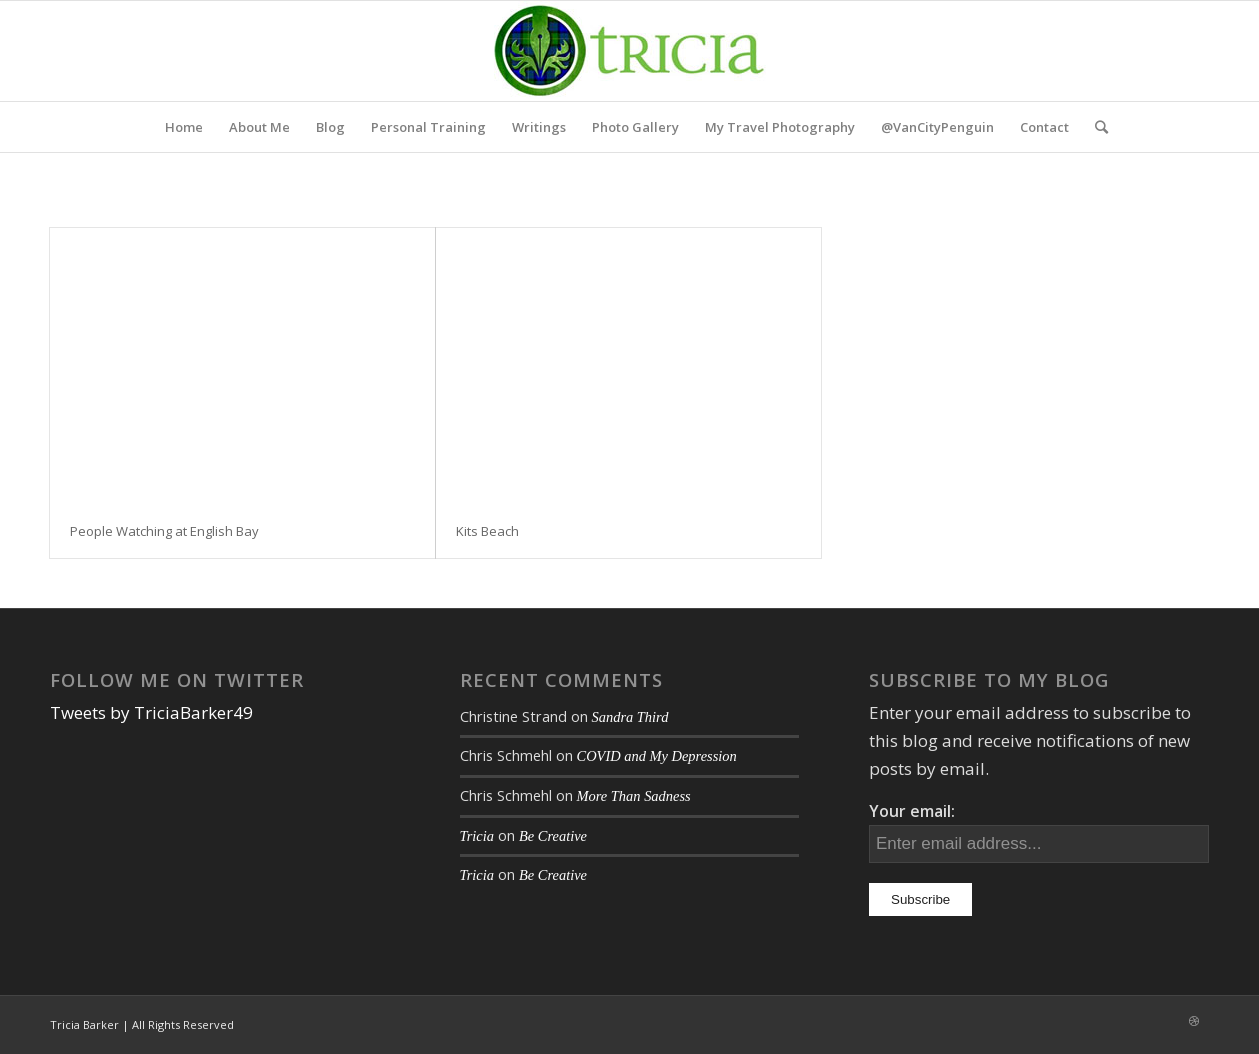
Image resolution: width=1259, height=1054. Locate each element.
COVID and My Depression (657, 756)
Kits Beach (487, 531)
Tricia (477, 836)
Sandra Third (630, 717)
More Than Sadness (634, 796)
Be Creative (553, 836)
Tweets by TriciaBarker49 (151, 712)
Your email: (912, 811)
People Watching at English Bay (164, 531)
